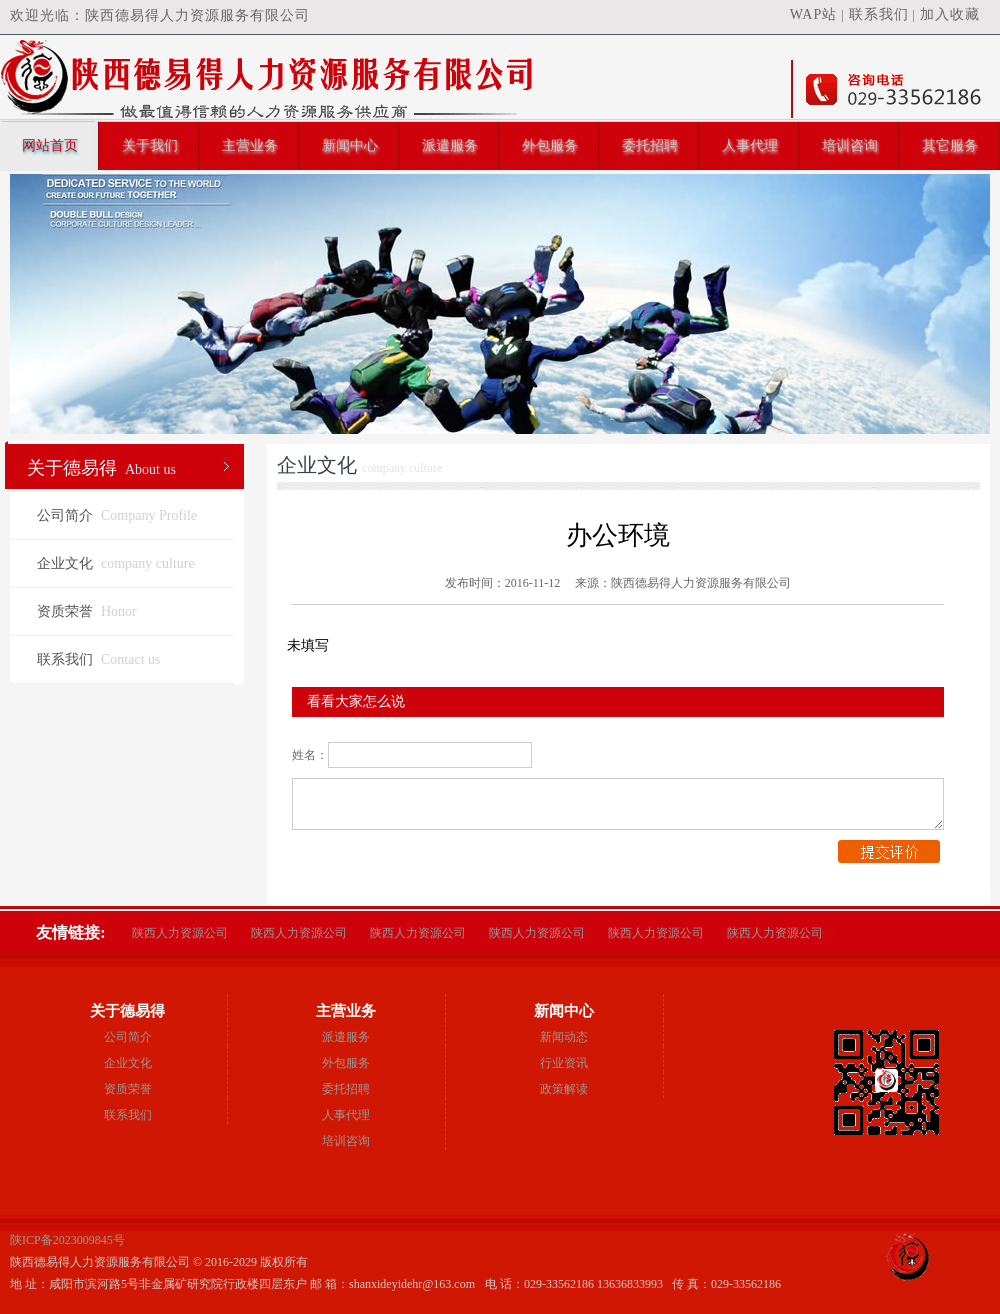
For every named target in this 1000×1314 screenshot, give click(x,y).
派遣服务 (450, 145)
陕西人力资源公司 (180, 933)
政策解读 (564, 1089)
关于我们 (150, 145)
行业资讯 (564, 1063)
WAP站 (814, 14)
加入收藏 (950, 14)
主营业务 (250, 145)
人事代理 (750, 145)
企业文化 (116, 563)
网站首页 (50, 145)
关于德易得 (101, 468)
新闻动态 (564, 1037)
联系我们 (879, 14)
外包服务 (550, 145)
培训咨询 (850, 145)
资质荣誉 (87, 611)
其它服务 (950, 145)
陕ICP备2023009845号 (893, 933)
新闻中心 (350, 145)
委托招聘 (650, 145)
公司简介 (117, 515)
